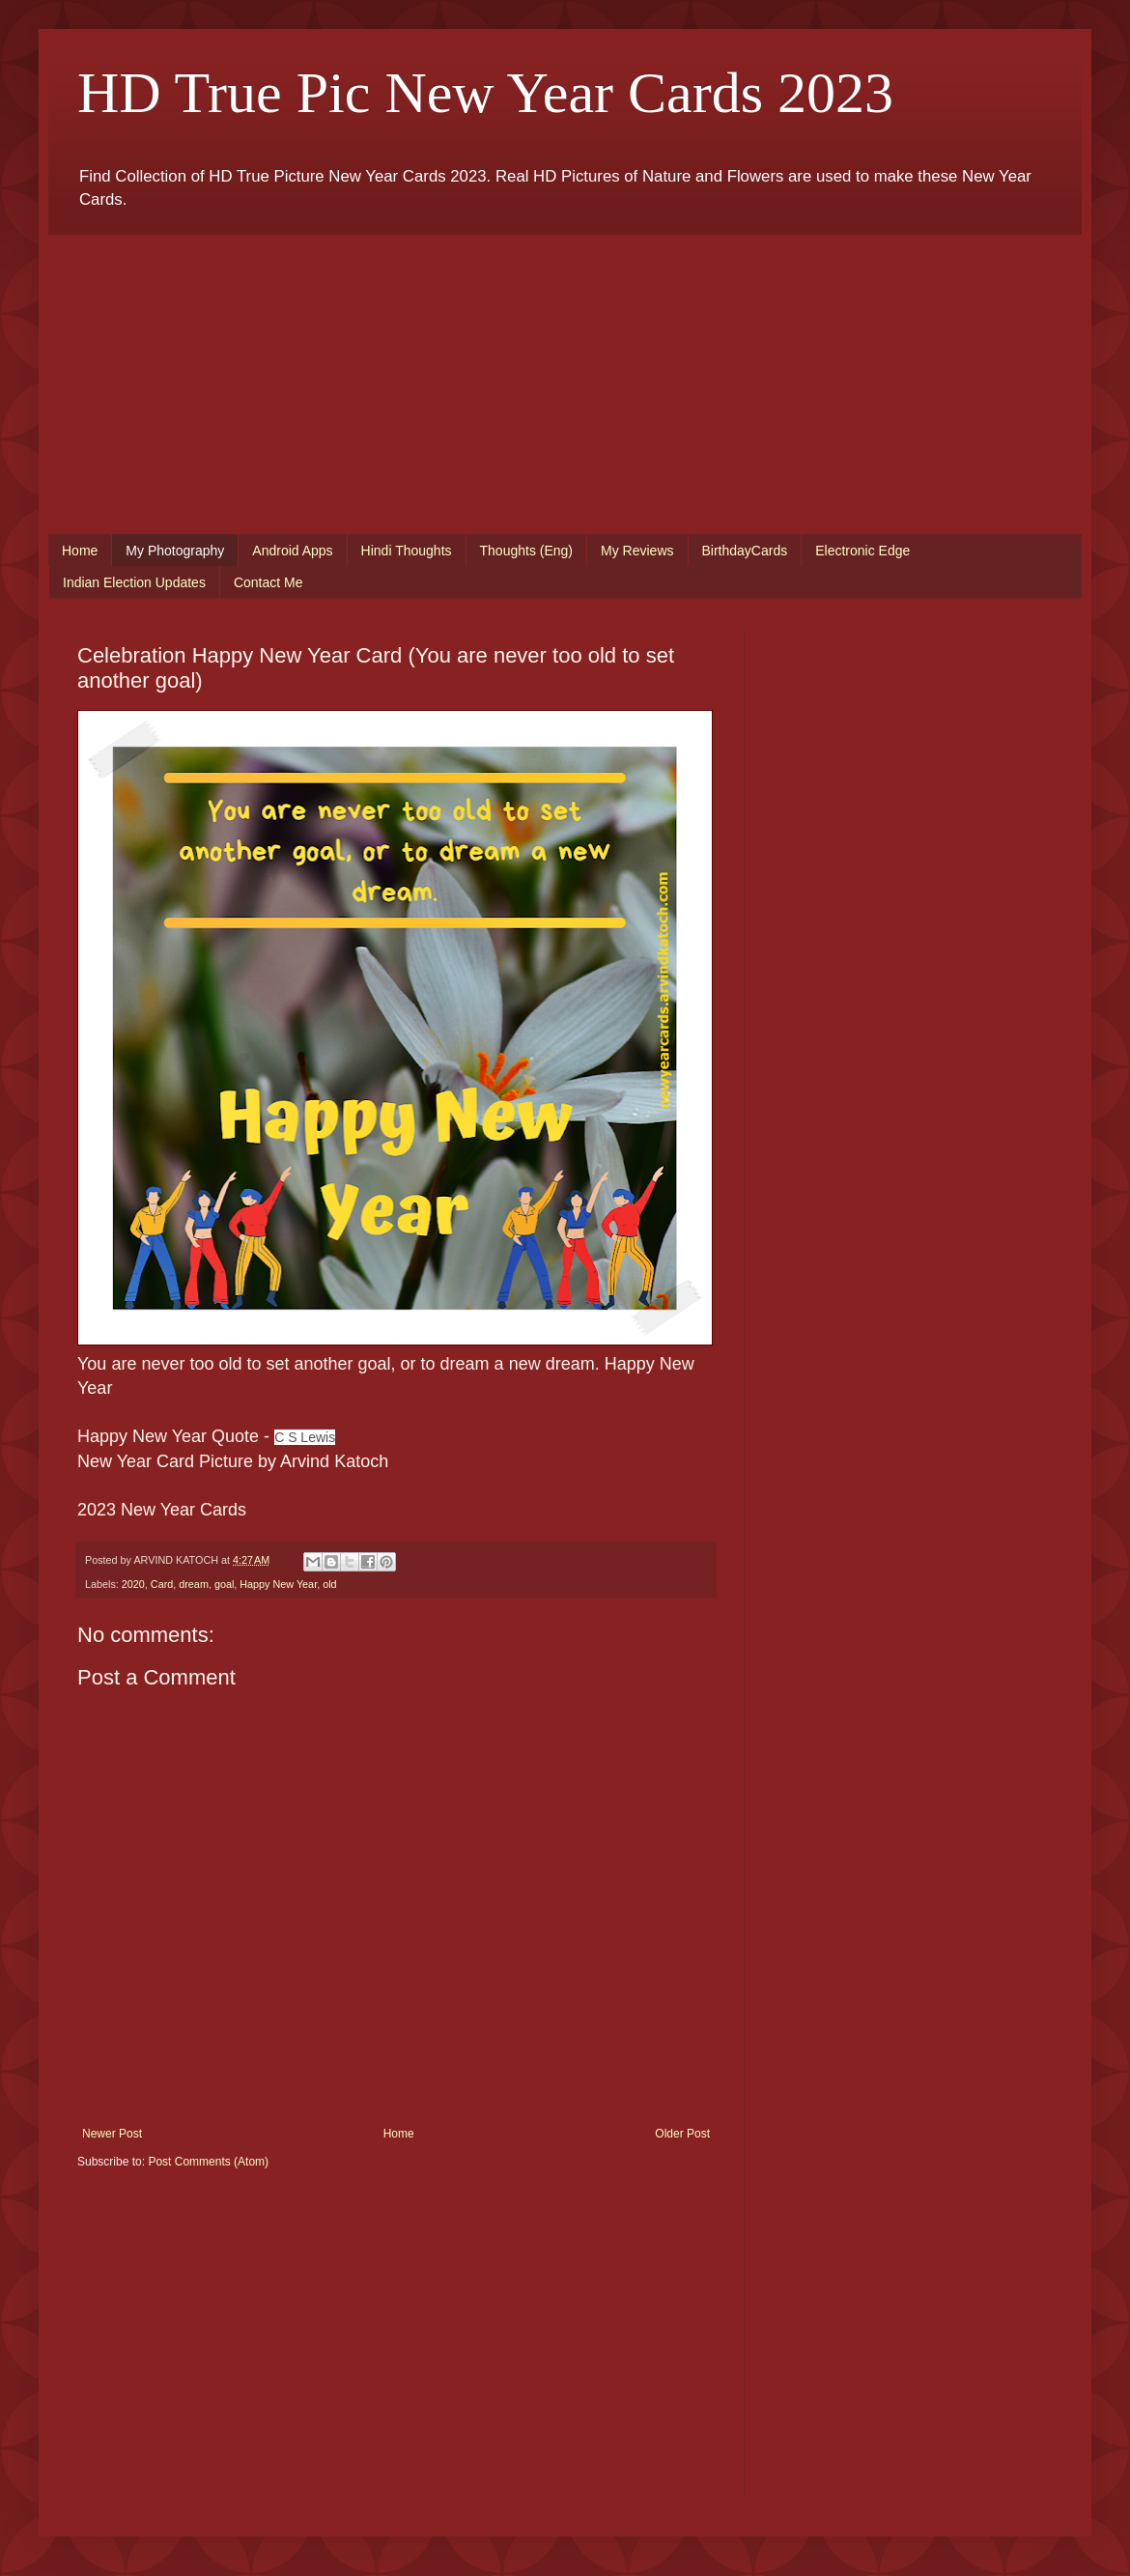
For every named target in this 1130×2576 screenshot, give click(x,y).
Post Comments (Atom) (208, 2161)
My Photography (175, 550)
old (329, 1584)
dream (194, 1584)
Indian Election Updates (134, 582)
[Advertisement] (565, 370)
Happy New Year (278, 1584)
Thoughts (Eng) (527, 550)
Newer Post (112, 2133)
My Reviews (637, 550)
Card (162, 1584)
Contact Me (268, 582)
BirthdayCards (745, 550)
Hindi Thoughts (406, 550)
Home (80, 550)
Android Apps (292, 550)
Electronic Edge (862, 550)
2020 (133, 1584)
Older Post (682, 2133)
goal (224, 1584)
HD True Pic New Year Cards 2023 (485, 93)
